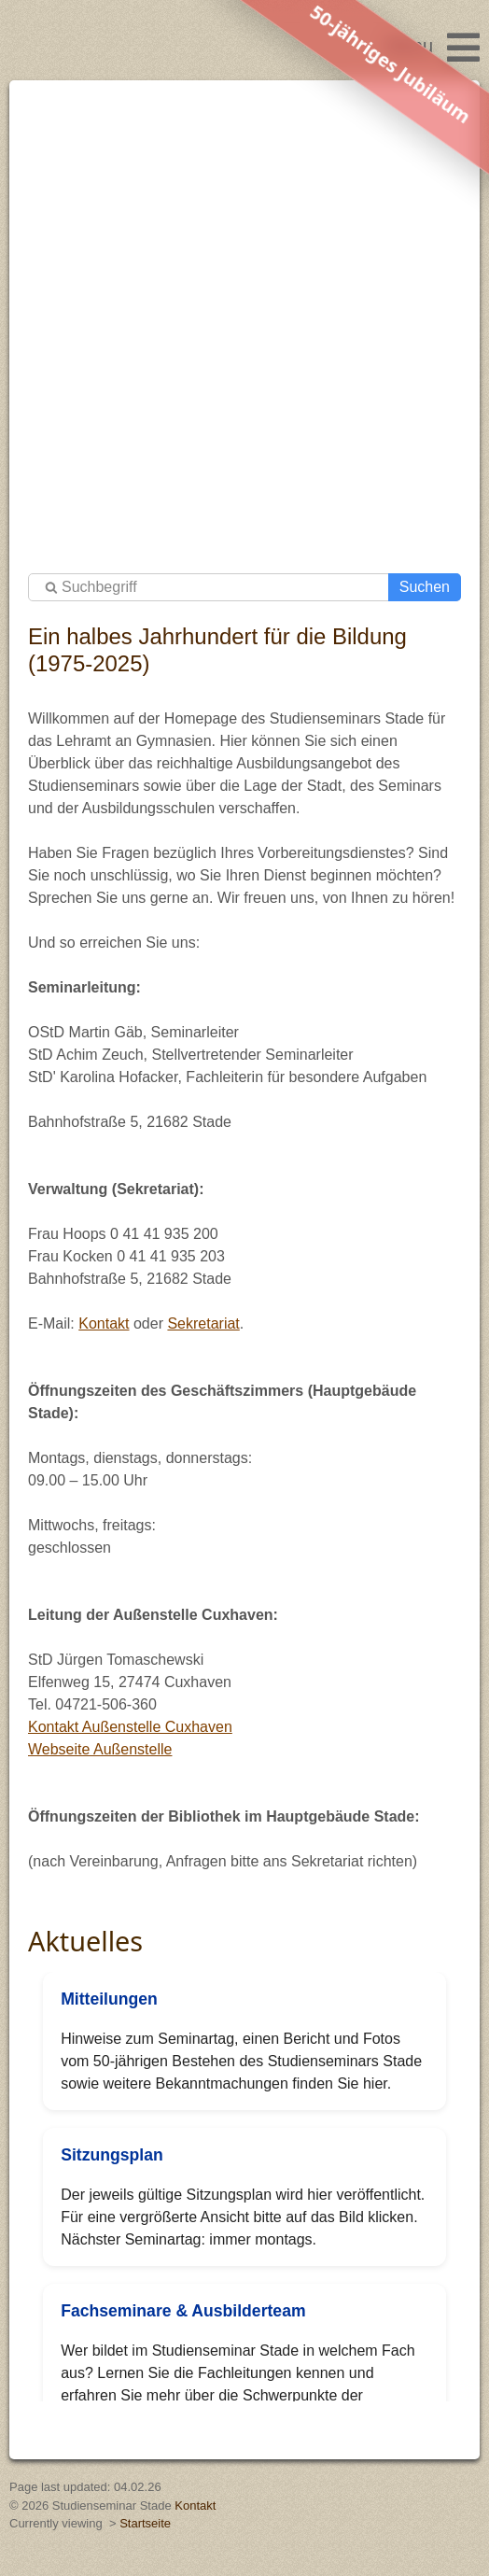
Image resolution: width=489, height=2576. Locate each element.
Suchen (424, 587)
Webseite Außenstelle (100, 1749)
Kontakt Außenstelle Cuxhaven (130, 1727)
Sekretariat (203, 1323)
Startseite (145, 2523)
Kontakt (103, 1323)
